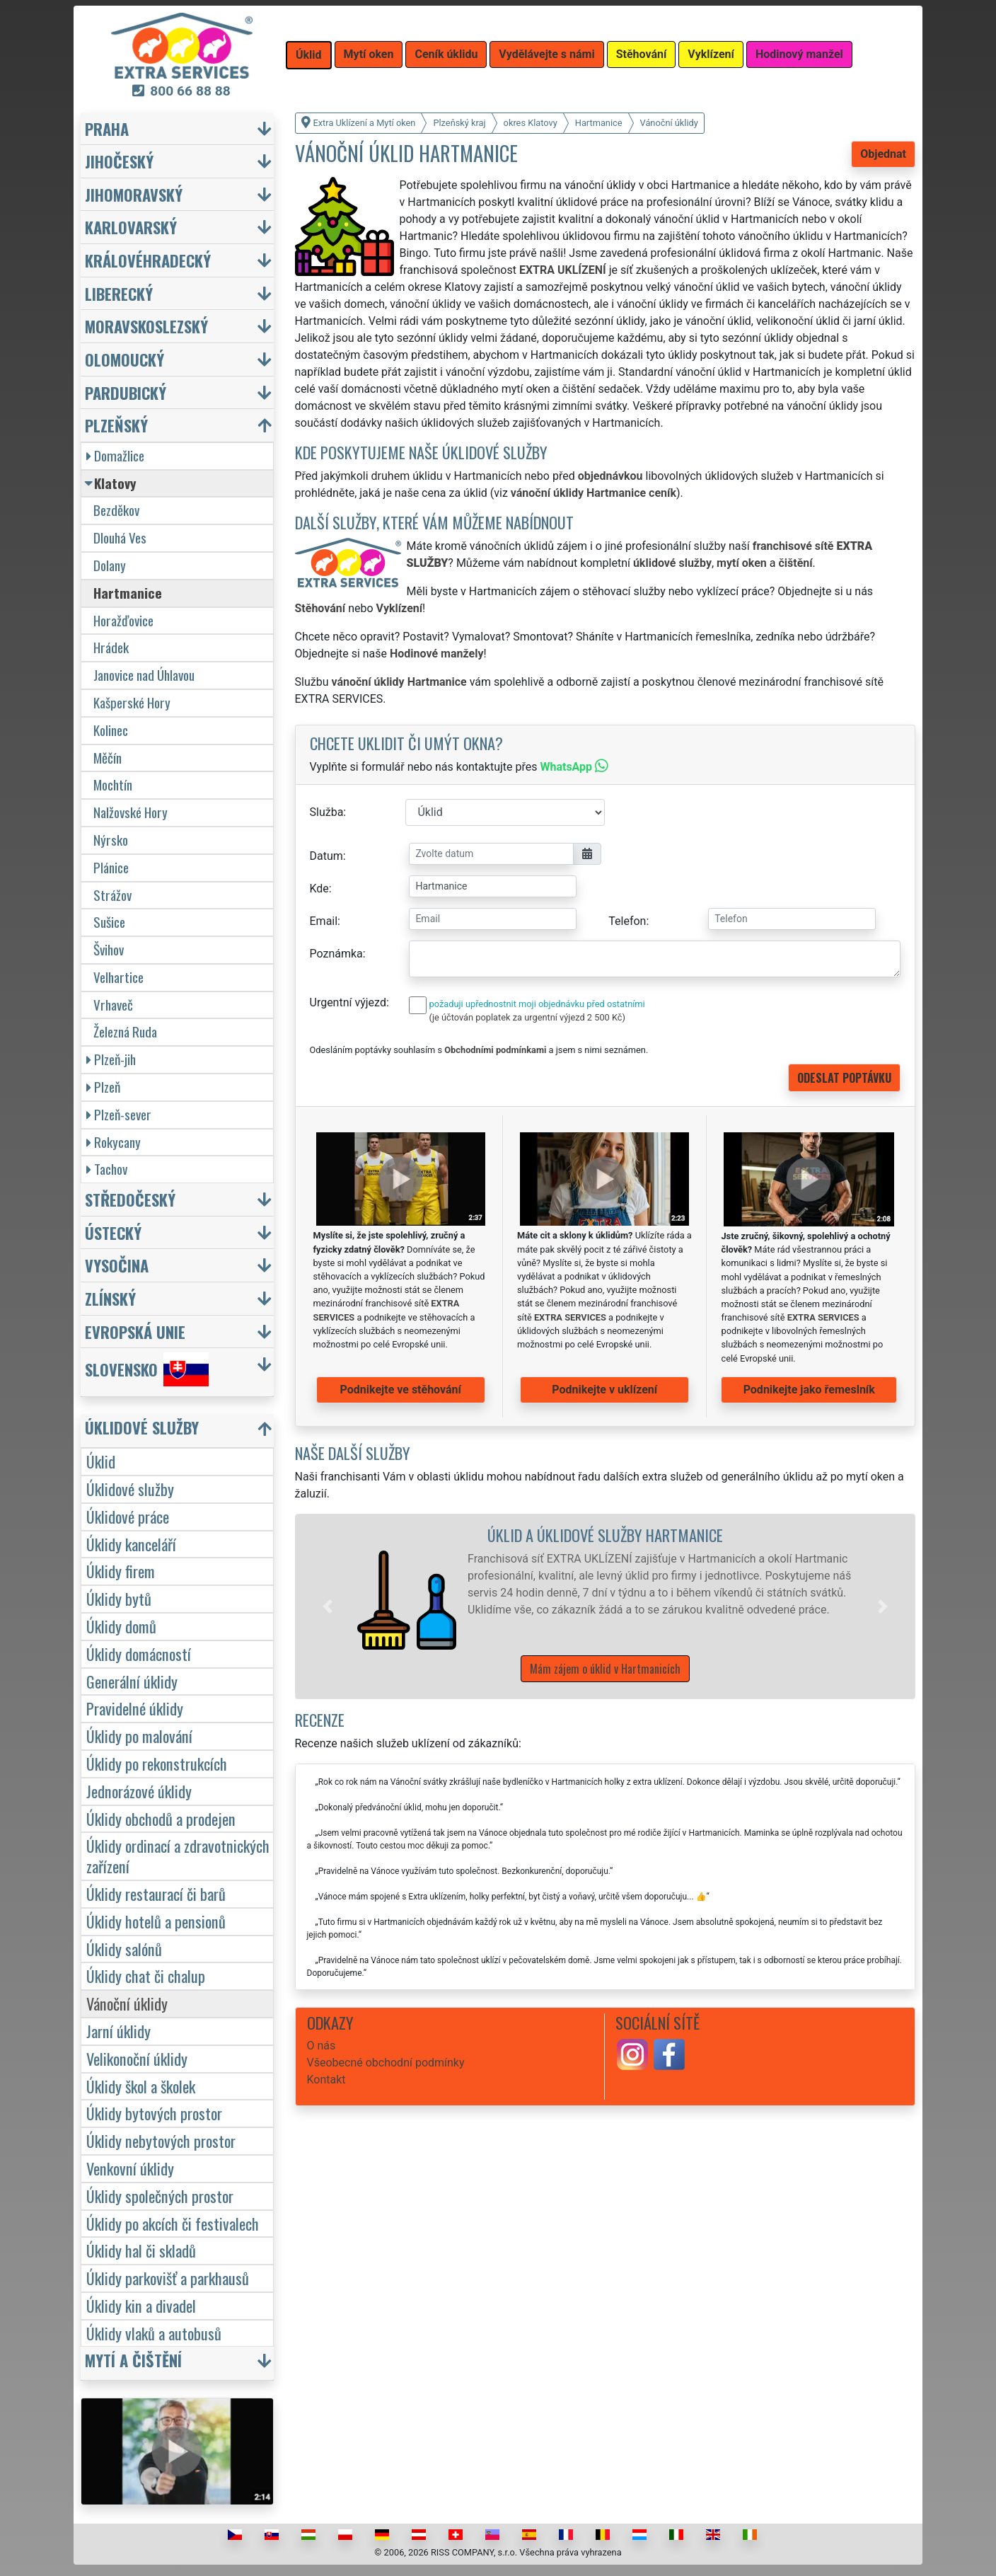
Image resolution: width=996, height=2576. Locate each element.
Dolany (109, 565)
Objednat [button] (883, 154)
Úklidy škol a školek (140, 2086)
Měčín (107, 757)
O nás (321, 2045)
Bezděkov (116, 510)
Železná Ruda (125, 1031)
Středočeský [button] (130, 1199)
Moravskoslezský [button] (146, 326)
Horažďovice (123, 620)
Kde (319, 888)
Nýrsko (110, 839)
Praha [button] (107, 128)
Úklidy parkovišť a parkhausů (167, 2277)
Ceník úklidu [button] (446, 54)
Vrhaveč (113, 1004)
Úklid (100, 1461)
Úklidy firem (120, 1570)
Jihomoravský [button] (134, 194)
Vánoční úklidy (127, 2003)
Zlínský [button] (110, 1298)
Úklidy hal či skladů (141, 2250)
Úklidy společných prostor (159, 2195)
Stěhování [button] (641, 54)
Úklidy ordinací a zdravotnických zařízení (178, 1856)
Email (324, 921)
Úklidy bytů (118, 1598)
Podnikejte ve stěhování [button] (400, 1389)
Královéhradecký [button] (148, 260)
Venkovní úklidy (130, 2168)
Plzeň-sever (118, 1114)
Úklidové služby (130, 1488)
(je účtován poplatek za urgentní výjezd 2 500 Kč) (527, 1017)
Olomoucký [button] (124, 359)
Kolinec (110, 730)
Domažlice (115, 455)
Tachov (106, 1168)
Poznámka (336, 953)
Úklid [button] (309, 55)
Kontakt (326, 2079)
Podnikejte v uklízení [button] (604, 1389)
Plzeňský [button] (116, 425)
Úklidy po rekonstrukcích (156, 1763)
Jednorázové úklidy (139, 1790)
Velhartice (118, 977)
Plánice (111, 867)
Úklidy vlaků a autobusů (153, 2333)
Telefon (627, 921)
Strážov (112, 895)
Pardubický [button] (125, 392)
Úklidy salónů (124, 1948)
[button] (327, 1606)
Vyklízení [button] (711, 54)
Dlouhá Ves (119, 537)
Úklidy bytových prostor (154, 2112)
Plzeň (103, 1086)
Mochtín (112, 784)
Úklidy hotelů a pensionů (156, 1921)
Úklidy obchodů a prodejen (161, 1818)
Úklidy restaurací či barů (156, 1893)
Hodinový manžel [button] (799, 54)
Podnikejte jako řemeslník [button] (809, 1389)
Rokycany (113, 1142)
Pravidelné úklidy (134, 1708)
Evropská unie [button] (135, 1331)
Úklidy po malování (139, 1735)
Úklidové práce (127, 1516)
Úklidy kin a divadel (141, 2305)
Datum (326, 856)
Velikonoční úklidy (136, 2058)
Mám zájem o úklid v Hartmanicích (605, 1668)
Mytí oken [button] (369, 54)
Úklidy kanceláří (131, 1544)
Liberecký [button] (119, 293)
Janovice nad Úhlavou (144, 675)
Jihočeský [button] (119, 161)
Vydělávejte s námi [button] (546, 54)
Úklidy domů (121, 1626)
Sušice (109, 922)
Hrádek (111, 647)
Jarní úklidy (118, 2030)
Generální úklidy (132, 1681)
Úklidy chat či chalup (145, 1975)
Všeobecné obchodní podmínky (386, 2062)
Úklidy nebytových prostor (161, 2140)
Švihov (108, 949)
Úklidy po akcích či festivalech (172, 2223)
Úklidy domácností (138, 1653)
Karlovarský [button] (131, 226)
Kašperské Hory (131, 702)
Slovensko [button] (147, 1369)
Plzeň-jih (111, 1059)
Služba (327, 812)
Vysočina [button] (117, 1265)
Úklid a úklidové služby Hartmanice (605, 1534)
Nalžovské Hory (130, 812)
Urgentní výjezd (348, 1002)
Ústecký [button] (113, 1232)
